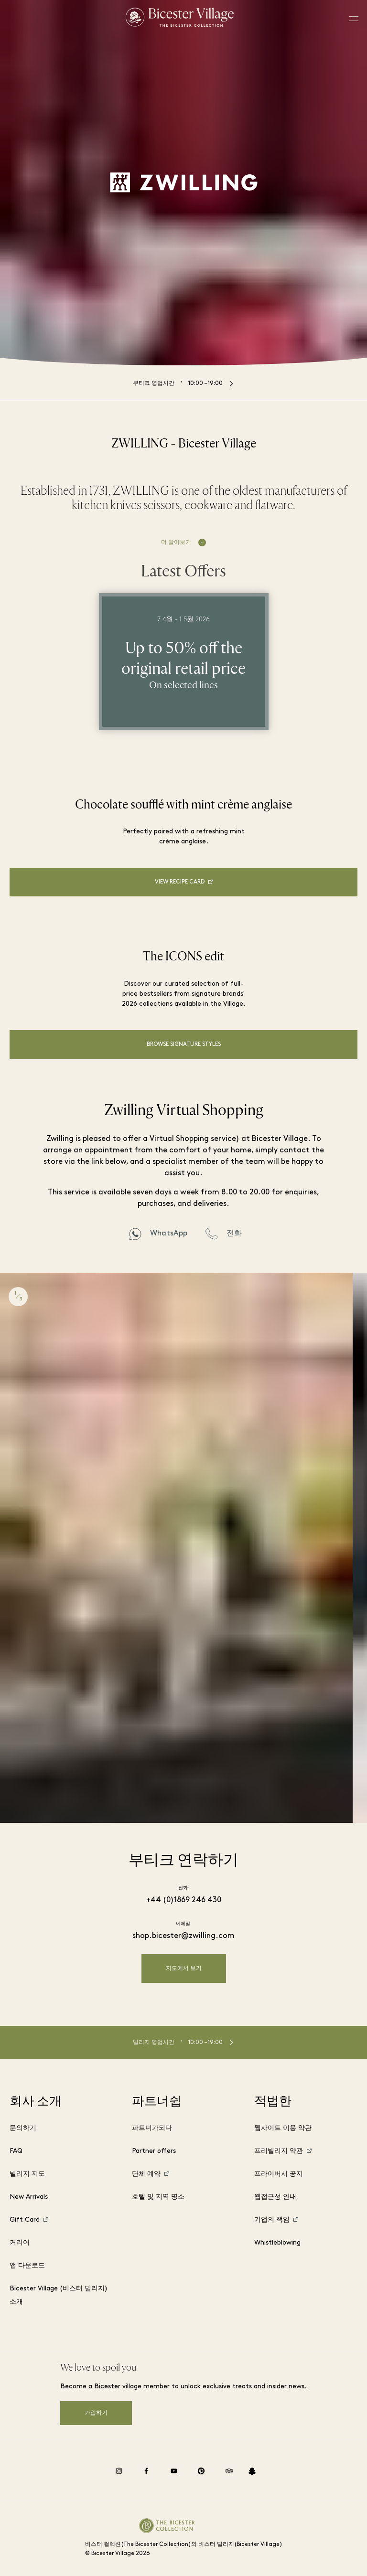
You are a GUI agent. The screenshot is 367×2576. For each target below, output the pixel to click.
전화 (234, 1233)
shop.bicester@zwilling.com (183, 1936)
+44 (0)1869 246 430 (183, 1900)
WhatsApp (168, 1233)
